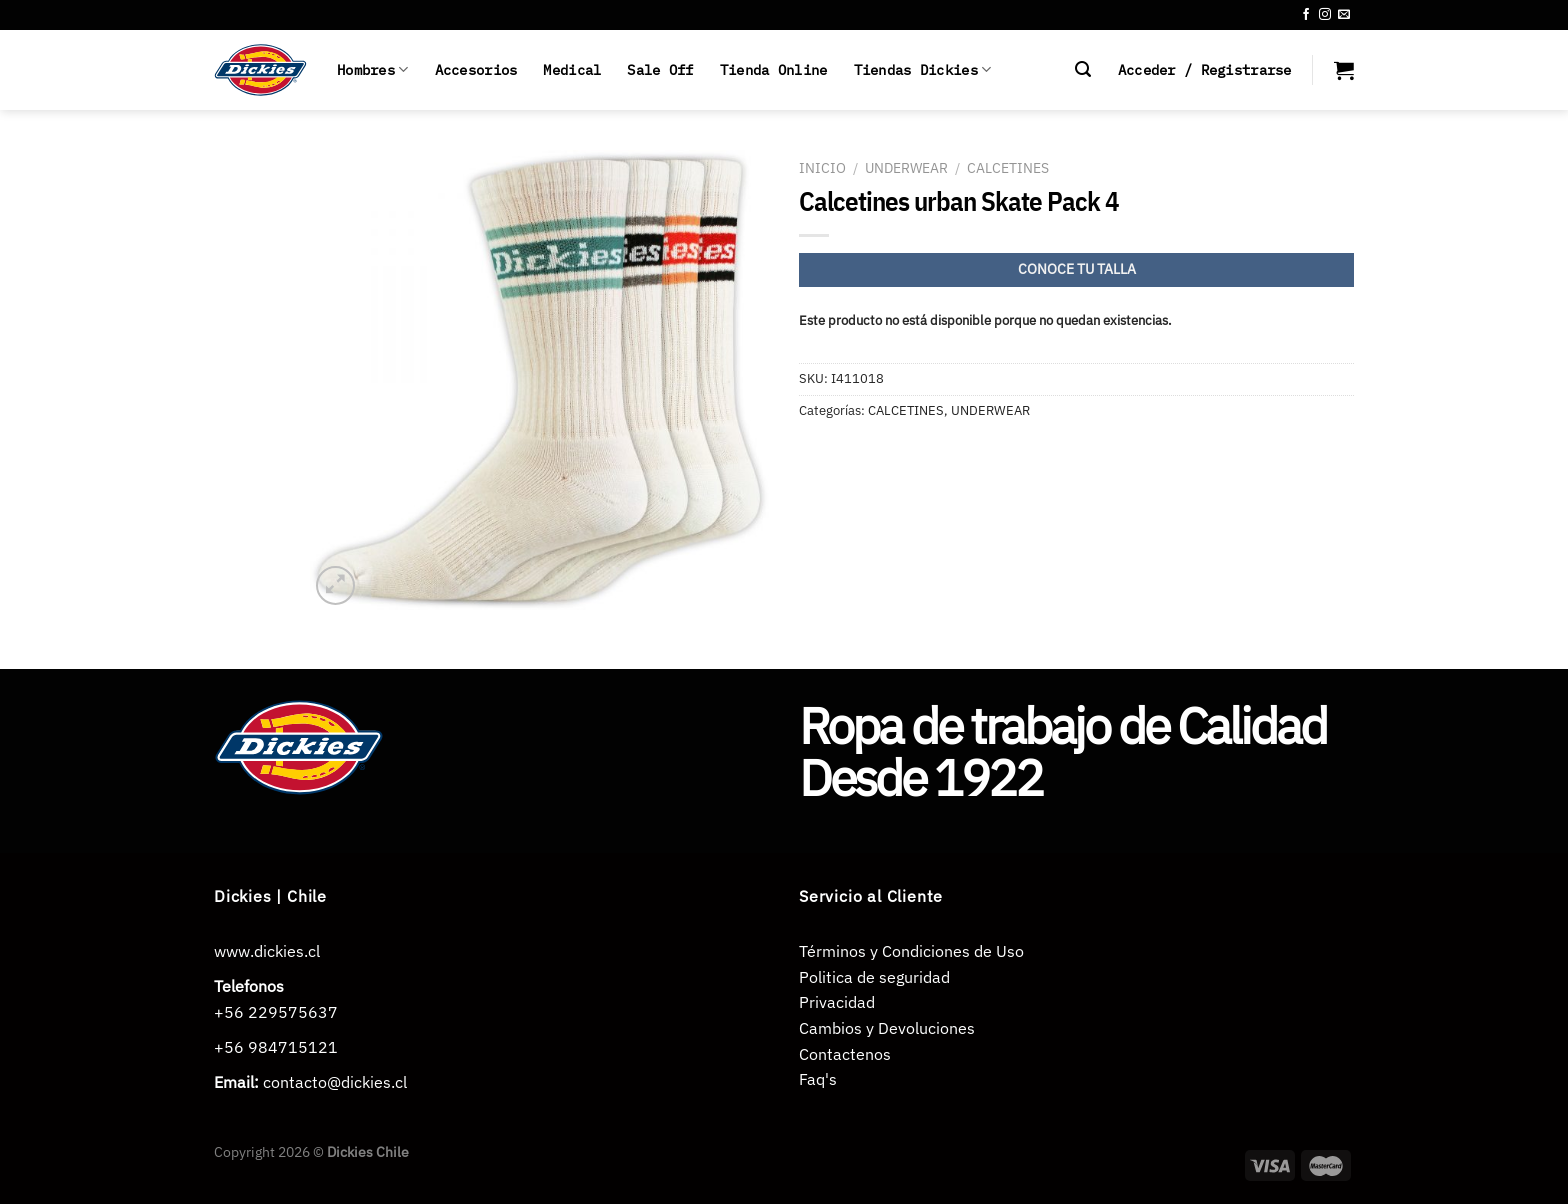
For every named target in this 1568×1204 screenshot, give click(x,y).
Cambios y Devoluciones (887, 1028)
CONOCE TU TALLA (1077, 269)
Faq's (818, 1079)
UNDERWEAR (906, 168)
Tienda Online (774, 69)
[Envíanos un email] (1344, 15)
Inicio (822, 168)
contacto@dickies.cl (335, 1082)
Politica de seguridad (874, 977)
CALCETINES (1008, 168)
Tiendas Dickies (923, 70)
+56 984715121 (276, 1047)
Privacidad (837, 1002)
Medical (572, 69)
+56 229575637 (276, 1012)
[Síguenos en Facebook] (1306, 15)
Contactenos (845, 1054)
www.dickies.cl (267, 951)
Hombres (373, 70)
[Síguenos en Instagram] (1325, 15)
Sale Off (660, 69)
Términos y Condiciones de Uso (911, 951)
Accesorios (476, 69)
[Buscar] (1083, 69)
